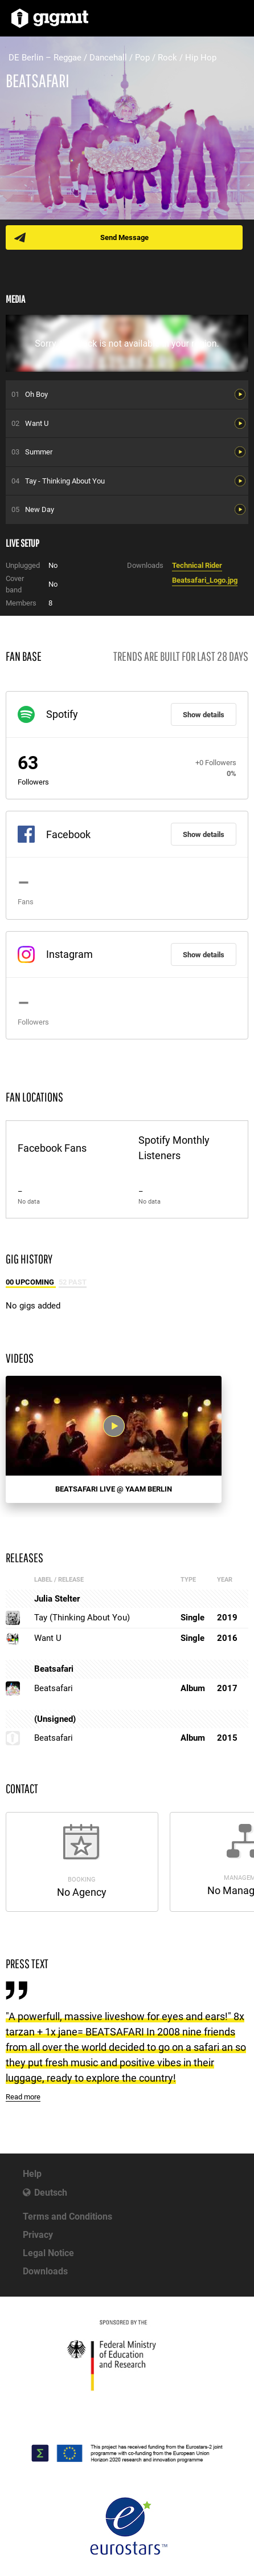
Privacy (38, 2234)
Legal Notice (48, 2253)
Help (32, 2173)
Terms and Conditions (67, 2216)
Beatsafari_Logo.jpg (204, 580)
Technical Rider (197, 565)
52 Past (73, 1282)
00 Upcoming (31, 1282)
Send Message (124, 237)
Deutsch (50, 2192)
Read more (23, 2097)
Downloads (45, 2271)
